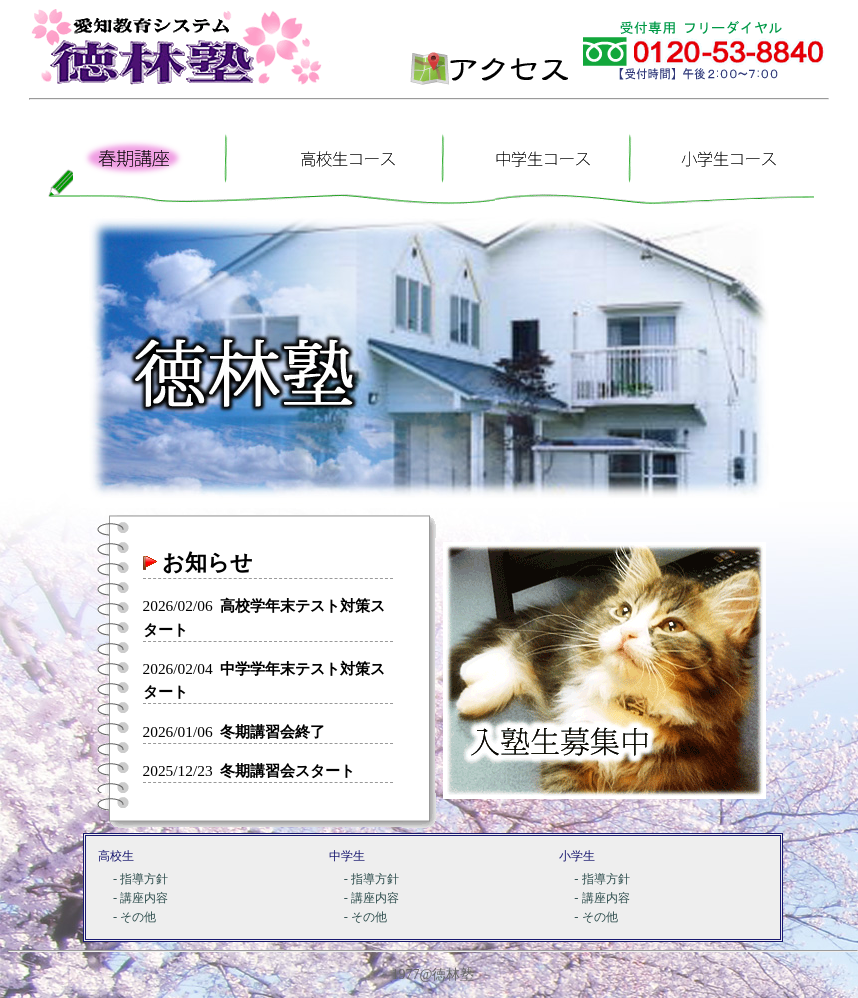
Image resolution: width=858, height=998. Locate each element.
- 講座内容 (140, 898)
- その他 (134, 917)
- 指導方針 (140, 879)
